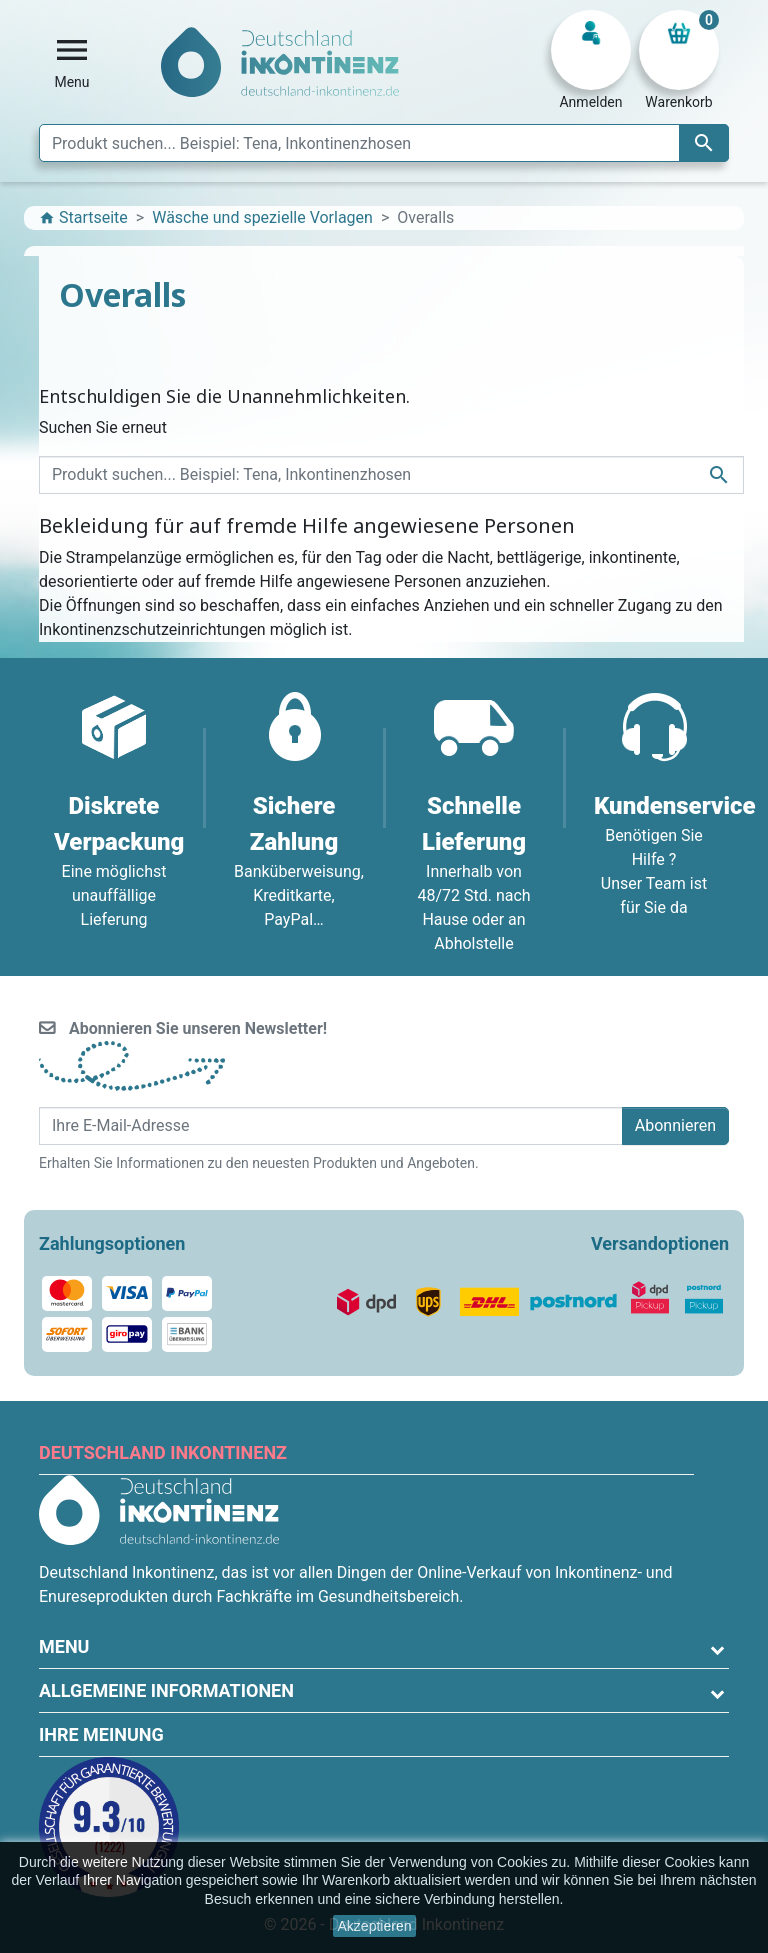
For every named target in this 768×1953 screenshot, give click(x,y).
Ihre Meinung (101, 1734)
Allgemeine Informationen (166, 1690)
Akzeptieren (375, 1926)
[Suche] (384, 143)
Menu (64, 1646)
